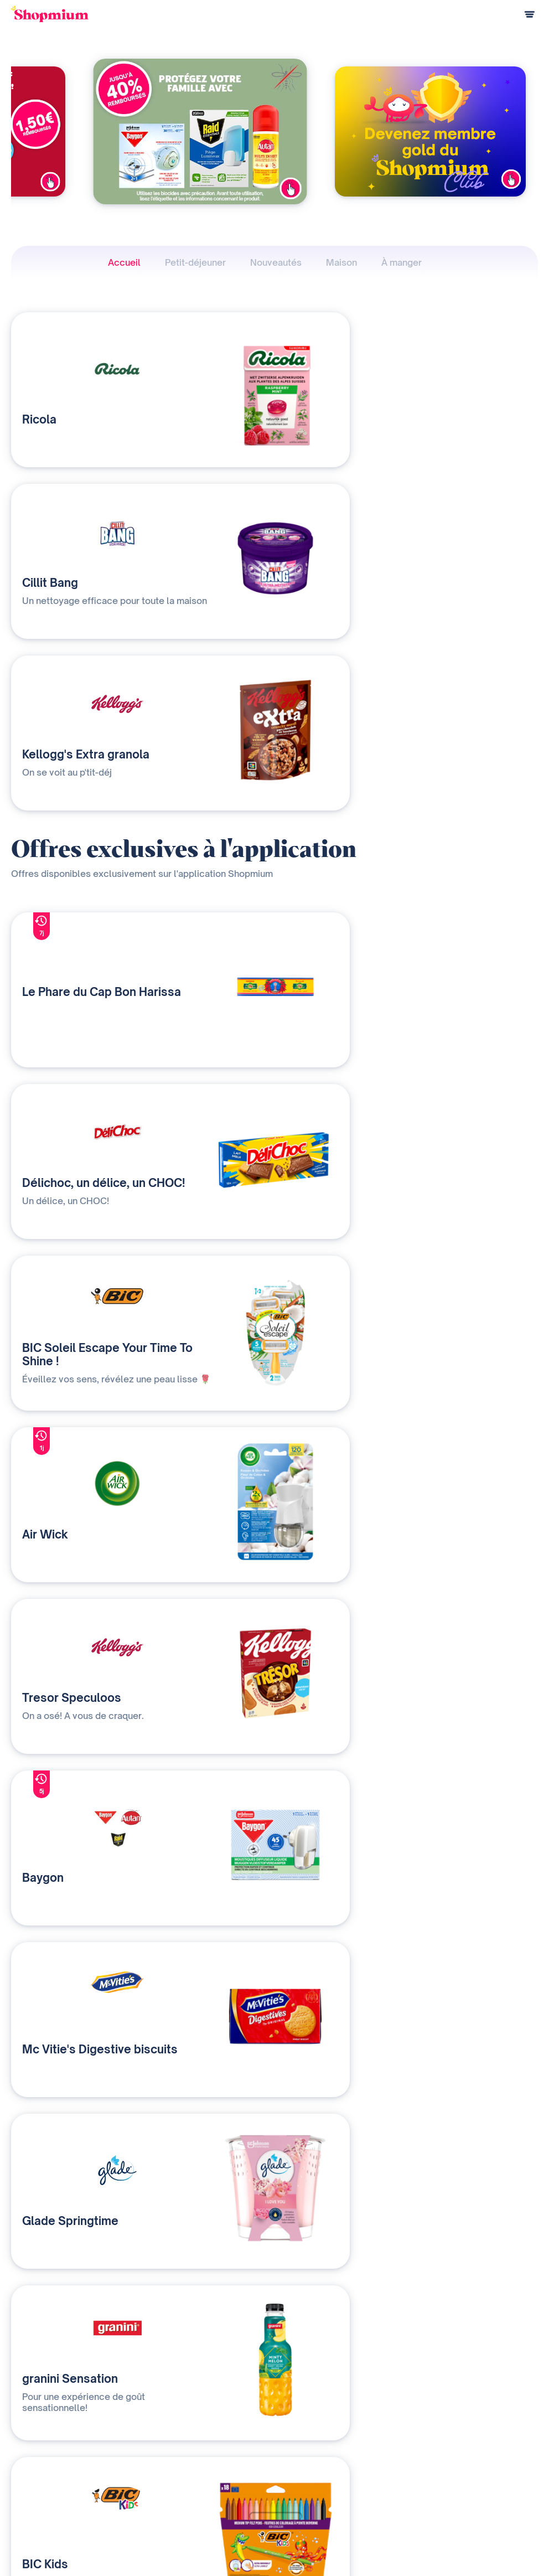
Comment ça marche (45, 2452)
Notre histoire (341, 2452)
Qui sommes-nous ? (195, 2470)
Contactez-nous (189, 2488)
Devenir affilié (340, 2470)
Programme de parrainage (55, 2488)
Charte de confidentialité (399, 2542)
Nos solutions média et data (208, 2452)
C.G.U (463, 2542)
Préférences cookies (503, 2560)
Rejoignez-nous (344, 2506)
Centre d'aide (33, 2506)
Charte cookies (513, 2542)
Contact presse (343, 2488)
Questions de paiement (49, 2470)
